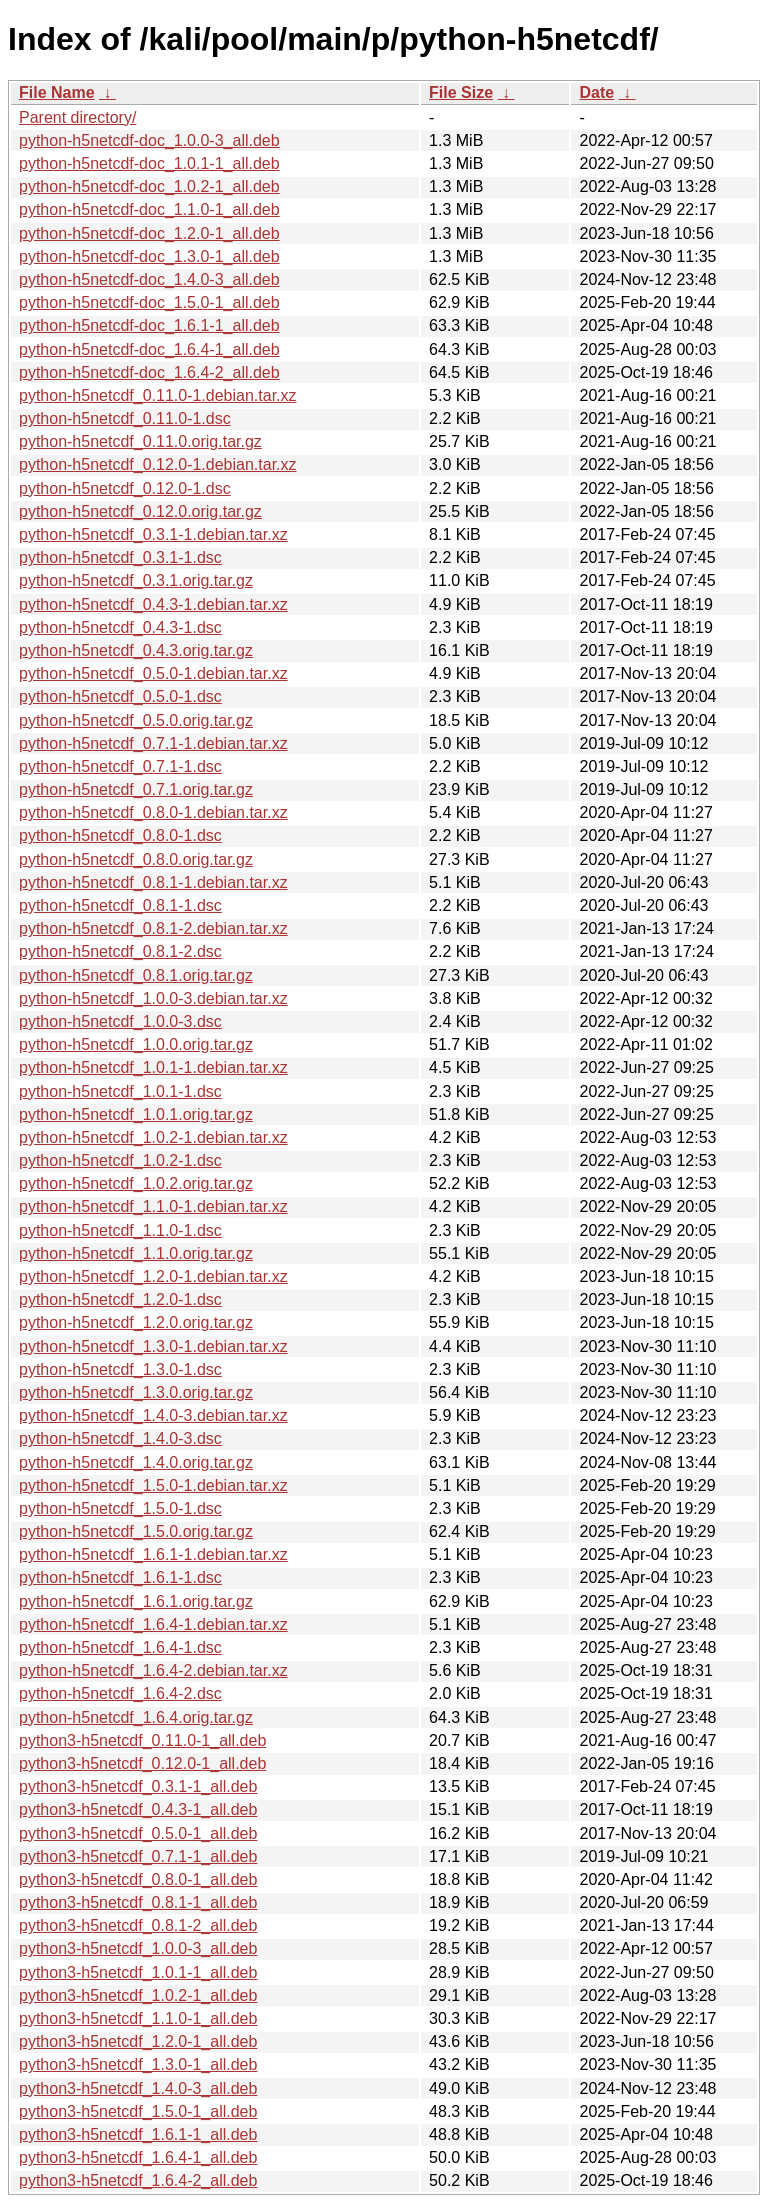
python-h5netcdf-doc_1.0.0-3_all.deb (149, 140)
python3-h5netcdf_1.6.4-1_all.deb (138, 2157)
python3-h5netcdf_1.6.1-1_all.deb (138, 2134)
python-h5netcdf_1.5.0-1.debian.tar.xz (153, 1485)
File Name (57, 92)
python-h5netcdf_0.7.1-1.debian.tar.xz (153, 743)
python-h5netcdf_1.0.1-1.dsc (120, 1091)
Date (596, 92)
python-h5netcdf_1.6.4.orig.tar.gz (136, 1717)
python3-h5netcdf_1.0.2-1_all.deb (138, 1995)
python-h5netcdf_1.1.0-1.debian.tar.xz (153, 1206)
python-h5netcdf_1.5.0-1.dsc (120, 1508)
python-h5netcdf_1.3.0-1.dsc (120, 1369)
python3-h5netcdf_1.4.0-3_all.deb (138, 2088)
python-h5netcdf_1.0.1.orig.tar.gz (136, 1114)
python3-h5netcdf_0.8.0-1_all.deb (138, 1879)
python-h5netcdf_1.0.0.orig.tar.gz (136, 1044)
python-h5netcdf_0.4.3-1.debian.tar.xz (153, 604)
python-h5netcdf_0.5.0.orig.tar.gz (136, 720)
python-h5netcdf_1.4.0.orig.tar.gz (136, 1462)
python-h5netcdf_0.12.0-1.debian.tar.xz (158, 464)
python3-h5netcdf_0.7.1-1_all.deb (138, 1856)
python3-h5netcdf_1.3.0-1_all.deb (138, 2064)
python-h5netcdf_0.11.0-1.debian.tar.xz (158, 395)
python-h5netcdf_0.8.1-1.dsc (120, 905)
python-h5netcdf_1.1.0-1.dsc (120, 1230)
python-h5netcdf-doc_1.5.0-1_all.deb (149, 302)
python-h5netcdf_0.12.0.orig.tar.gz (140, 511)
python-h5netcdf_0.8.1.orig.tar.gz (136, 975)
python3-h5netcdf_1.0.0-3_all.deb (138, 1948)
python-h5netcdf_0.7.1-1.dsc (120, 766)
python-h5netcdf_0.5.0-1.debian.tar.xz (153, 673)
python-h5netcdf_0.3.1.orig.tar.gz (136, 580)
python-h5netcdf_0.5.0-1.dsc (120, 696)
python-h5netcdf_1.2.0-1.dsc (120, 1299)
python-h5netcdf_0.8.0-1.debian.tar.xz (153, 812)
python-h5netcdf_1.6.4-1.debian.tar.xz (153, 1624)
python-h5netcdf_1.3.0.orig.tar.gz (136, 1392)
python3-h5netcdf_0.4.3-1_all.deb (138, 1809)
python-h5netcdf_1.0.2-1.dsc (120, 1160)
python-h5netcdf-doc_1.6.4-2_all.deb (149, 372)
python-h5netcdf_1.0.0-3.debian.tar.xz (153, 998)
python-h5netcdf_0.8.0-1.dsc (120, 835)
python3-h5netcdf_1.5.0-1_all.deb (138, 2111)
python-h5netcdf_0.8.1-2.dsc (120, 951)
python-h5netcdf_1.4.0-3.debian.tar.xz (153, 1415)
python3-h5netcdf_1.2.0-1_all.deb (138, 2041)
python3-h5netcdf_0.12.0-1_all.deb (142, 1763)
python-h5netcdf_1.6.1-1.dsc (120, 1577)
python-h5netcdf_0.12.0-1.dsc (125, 488)
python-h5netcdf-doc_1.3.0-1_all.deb (149, 256)
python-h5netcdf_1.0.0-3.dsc (120, 1021)
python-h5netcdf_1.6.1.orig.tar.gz (136, 1601)
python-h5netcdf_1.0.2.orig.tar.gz (136, 1183)
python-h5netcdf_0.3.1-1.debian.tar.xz (153, 534)
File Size (461, 92)
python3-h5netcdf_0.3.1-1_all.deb (138, 1786)
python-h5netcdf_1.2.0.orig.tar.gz (136, 1322)
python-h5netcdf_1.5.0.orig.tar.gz (136, 1531)
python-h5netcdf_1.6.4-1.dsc (120, 1647)
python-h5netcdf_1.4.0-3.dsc (120, 1438)
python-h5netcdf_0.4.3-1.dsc (120, 627)
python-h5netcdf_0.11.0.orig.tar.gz (140, 441)
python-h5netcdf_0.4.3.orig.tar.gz (136, 650)
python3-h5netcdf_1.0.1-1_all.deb (138, 1972)
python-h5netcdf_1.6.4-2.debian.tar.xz (153, 1670)
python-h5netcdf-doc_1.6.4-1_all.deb (149, 349)
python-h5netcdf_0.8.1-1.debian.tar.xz (153, 882)
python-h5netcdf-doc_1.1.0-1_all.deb (149, 209)
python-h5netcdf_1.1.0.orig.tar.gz (136, 1253)
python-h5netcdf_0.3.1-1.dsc (120, 557)
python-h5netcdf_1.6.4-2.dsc (120, 1693)
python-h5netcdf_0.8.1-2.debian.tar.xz (153, 928)
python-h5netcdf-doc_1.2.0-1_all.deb (149, 233)
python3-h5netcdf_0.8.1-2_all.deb (138, 1925)
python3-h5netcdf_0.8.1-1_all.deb (138, 1902)
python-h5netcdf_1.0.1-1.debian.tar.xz (153, 1067)
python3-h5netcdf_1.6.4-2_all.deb (138, 2180)
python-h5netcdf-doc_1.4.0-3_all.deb (149, 279)
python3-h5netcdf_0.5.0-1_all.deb (138, 1833)
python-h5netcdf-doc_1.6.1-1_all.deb (149, 325)
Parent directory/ (77, 117)
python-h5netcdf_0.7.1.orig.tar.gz (136, 789)
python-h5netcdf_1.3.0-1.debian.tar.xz (153, 1346)
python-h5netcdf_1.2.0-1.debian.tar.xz (153, 1276)
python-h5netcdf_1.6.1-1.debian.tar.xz (153, 1554)
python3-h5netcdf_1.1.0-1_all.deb (138, 2018)
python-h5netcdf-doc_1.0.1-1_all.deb (149, 163)
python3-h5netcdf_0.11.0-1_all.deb (142, 1740)
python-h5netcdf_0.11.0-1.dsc (125, 418)
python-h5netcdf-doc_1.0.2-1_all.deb (149, 186)
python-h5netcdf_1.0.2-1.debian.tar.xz (153, 1137)
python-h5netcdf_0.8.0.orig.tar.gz (136, 859)
